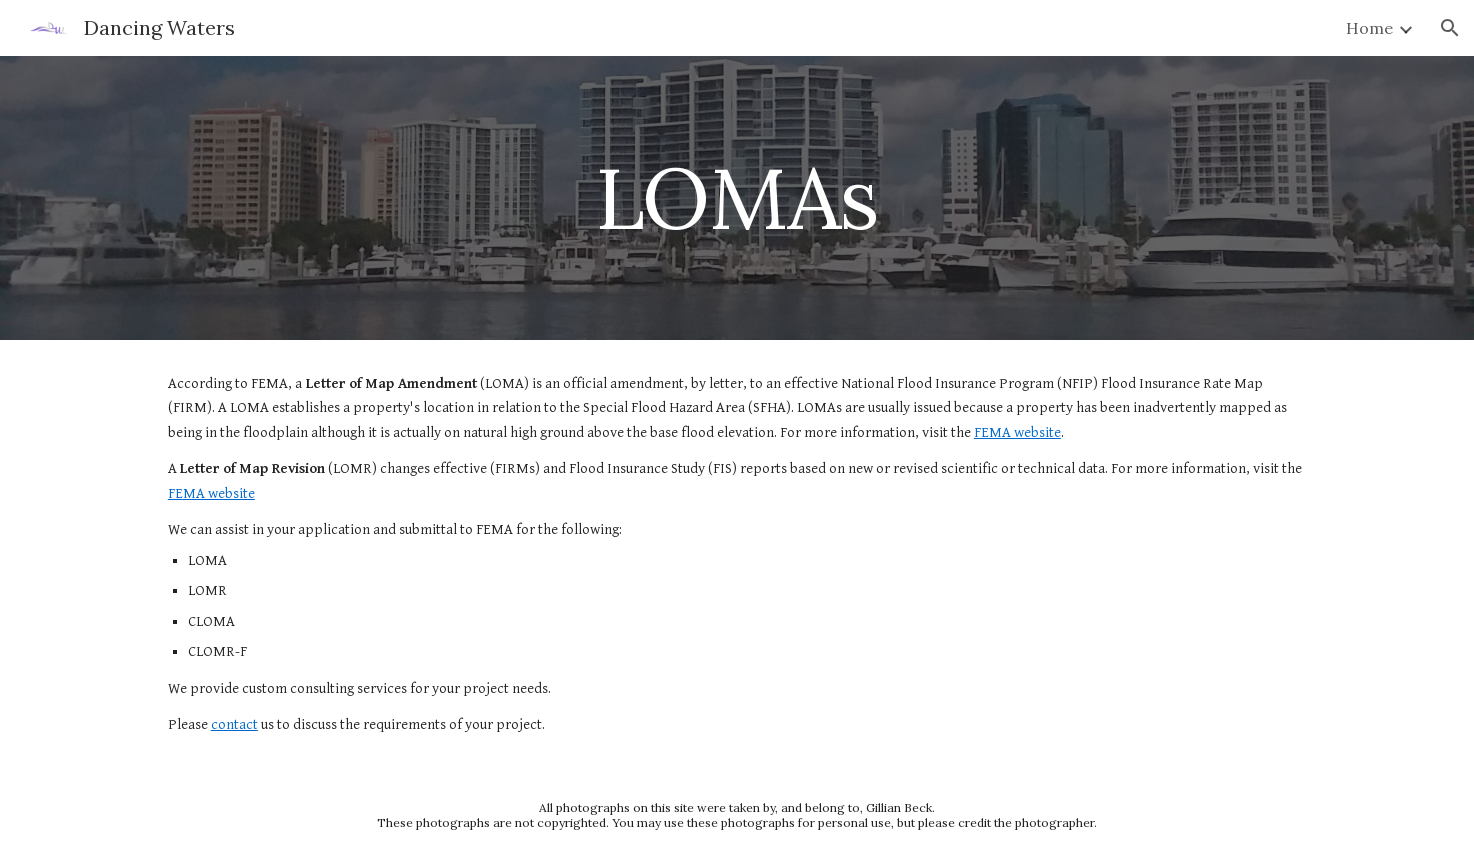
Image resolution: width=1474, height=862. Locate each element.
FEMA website (1017, 432)
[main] (737, 197)
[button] (1450, 28)
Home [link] (1369, 28)
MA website (219, 493)
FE (175, 493)
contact (234, 724)
